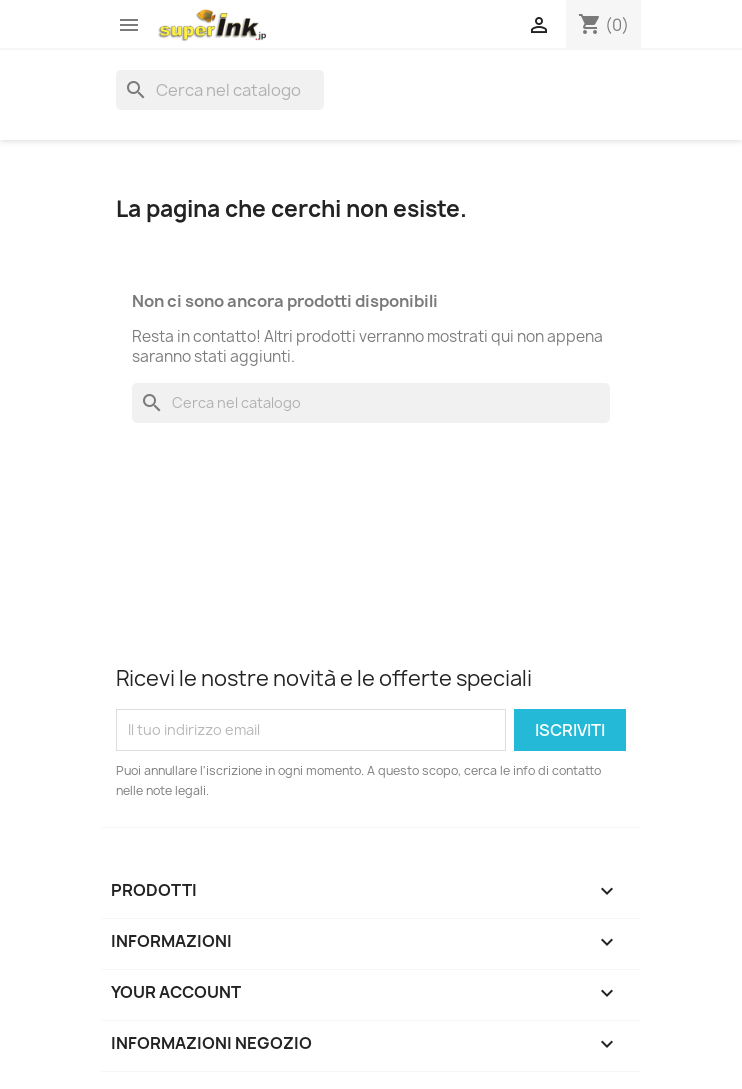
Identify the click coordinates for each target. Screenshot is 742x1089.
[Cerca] (220, 90)
